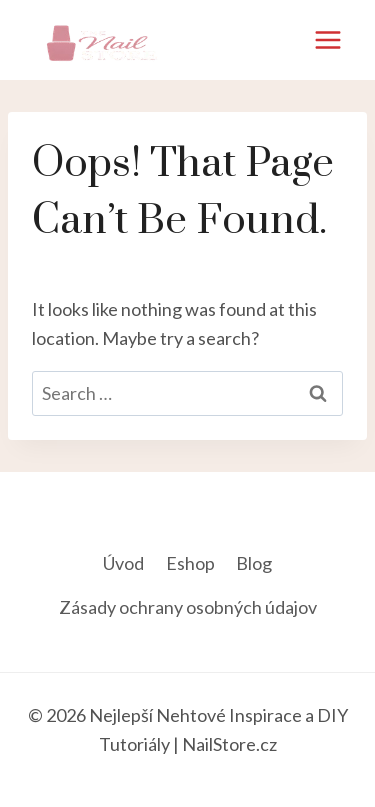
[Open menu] (327, 39)
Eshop (190, 563)
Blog (254, 563)
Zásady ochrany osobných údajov (188, 607)
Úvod (123, 563)
